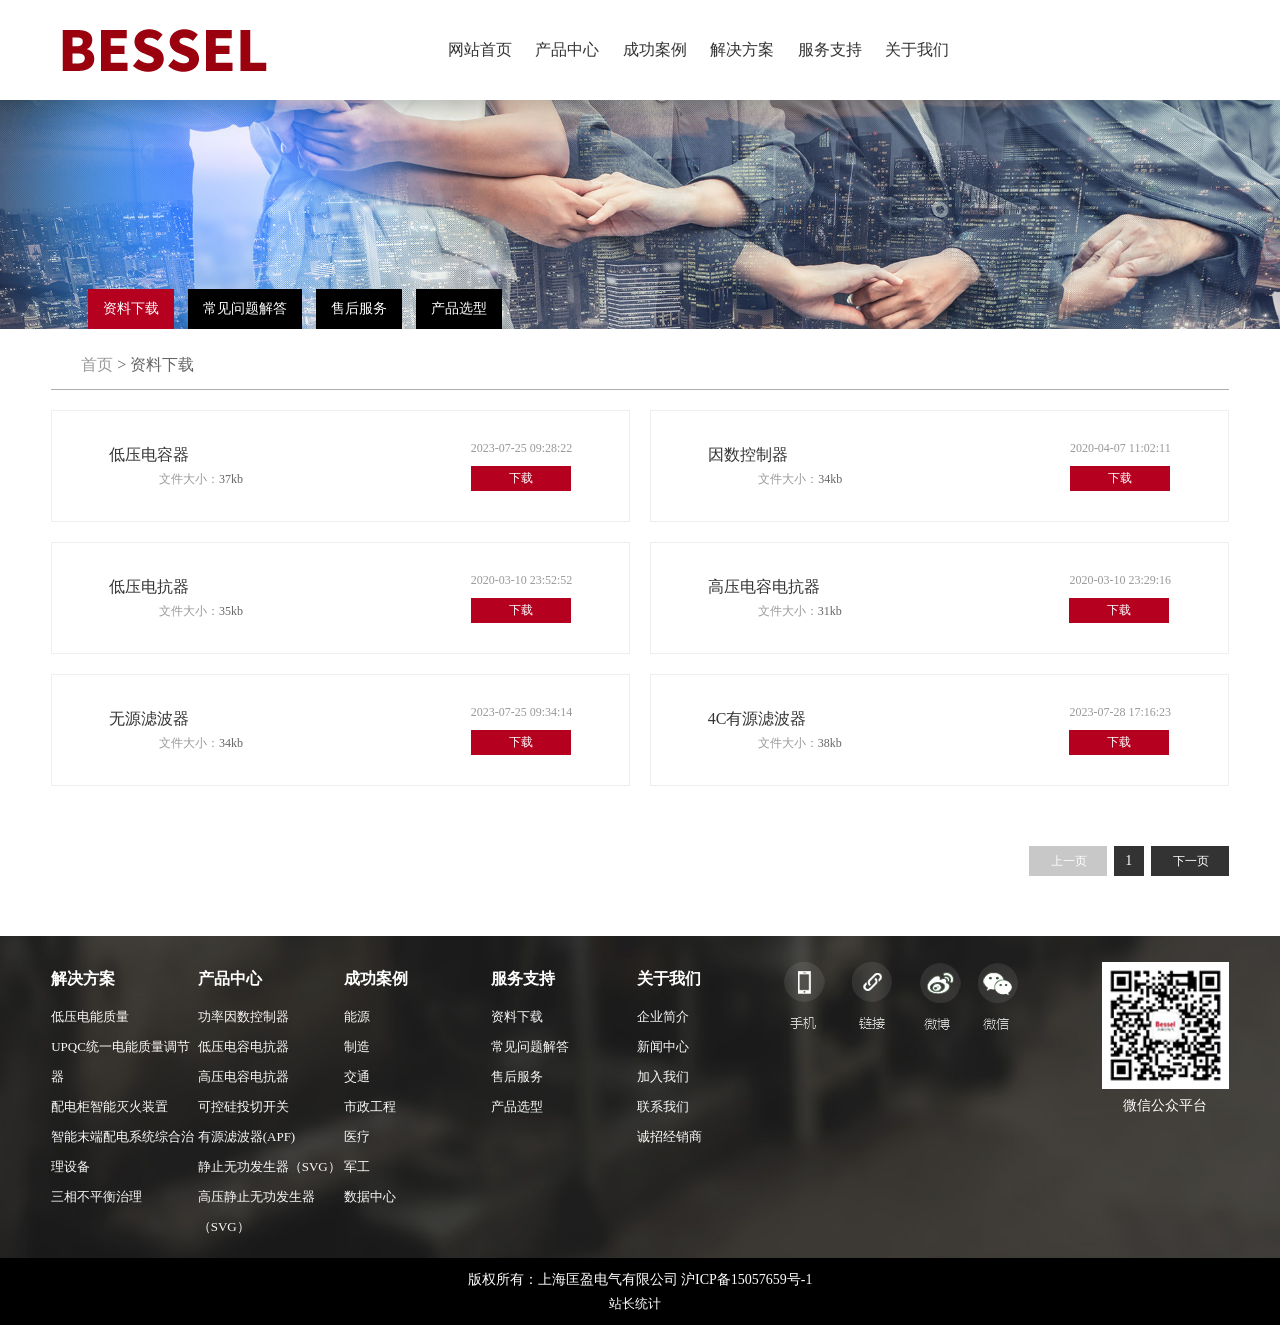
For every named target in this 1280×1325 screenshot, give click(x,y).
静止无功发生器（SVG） (269, 1166)
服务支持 (830, 49)
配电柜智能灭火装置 (109, 1106)
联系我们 (663, 1106)
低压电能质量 (90, 1016)
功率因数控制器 (243, 1016)
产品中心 (567, 49)
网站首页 (480, 49)
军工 (357, 1166)
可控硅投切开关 (243, 1106)
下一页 (1191, 861)
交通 (357, 1076)
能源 (357, 1016)
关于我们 (917, 49)
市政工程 (370, 1106)
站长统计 (635, 1303)
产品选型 (459, 308)
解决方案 (742, 49)
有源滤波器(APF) (247, 1136)
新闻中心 (663, 1046)
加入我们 (663, 1076)
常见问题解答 (245, 308)
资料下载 (131, 308)
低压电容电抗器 (243, 1046)
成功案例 (655, 49)
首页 (97, 364)
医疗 (357, 1136)
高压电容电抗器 (243, 1076)
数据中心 (370, 1196)
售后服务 (359, 308)
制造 (357, 1046)
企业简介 (663, 1016)
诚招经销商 (669, 1136)
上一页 (1069, 861)
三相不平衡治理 (96, 1196)
